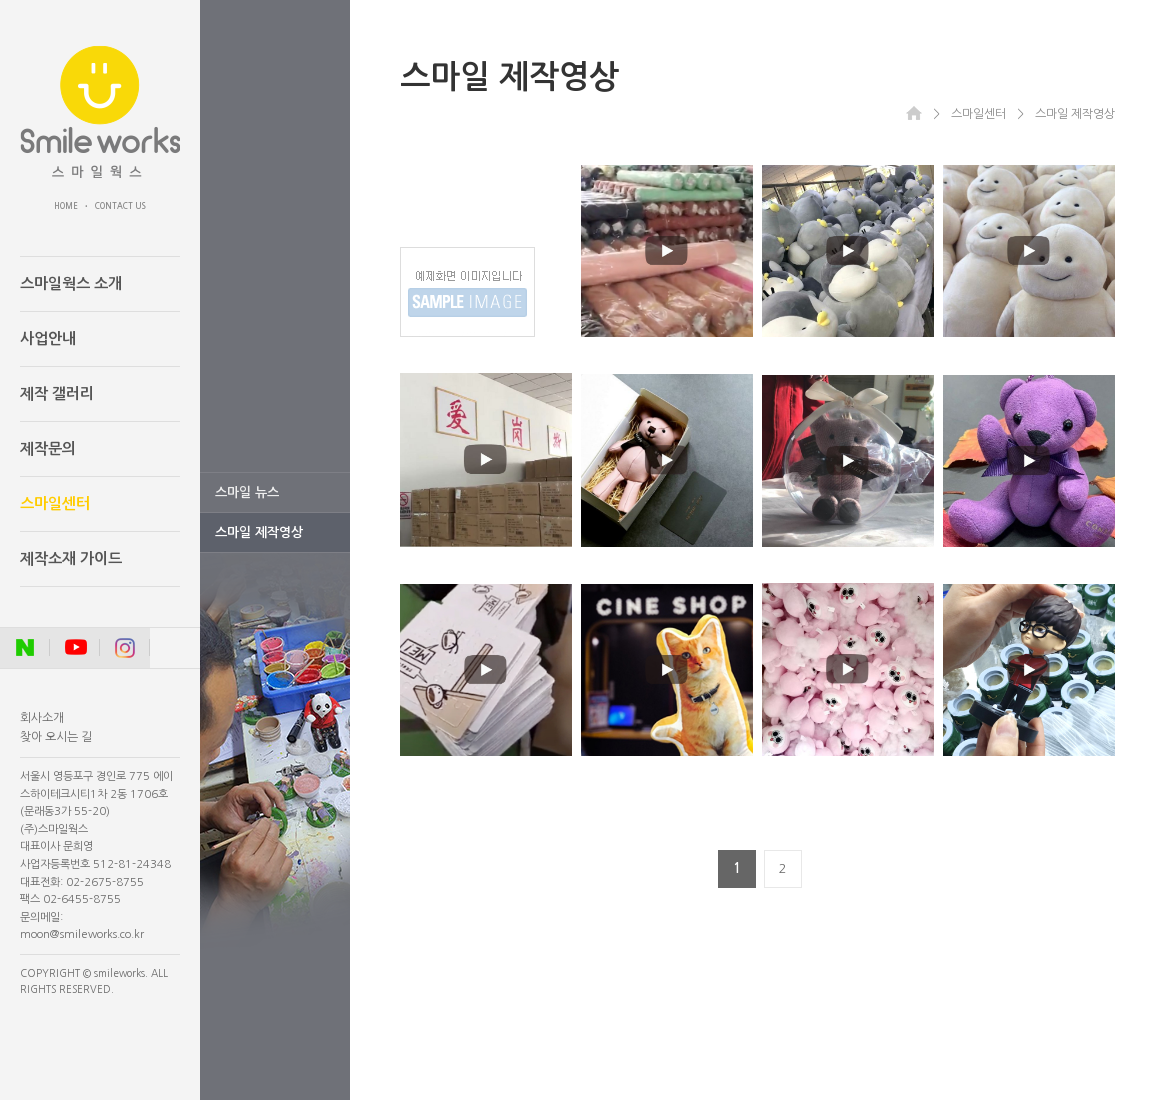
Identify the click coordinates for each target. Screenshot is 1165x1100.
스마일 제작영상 (259, 532)
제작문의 (48, 448)
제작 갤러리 (57, 393)
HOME (66, 206)
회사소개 (42, 718)
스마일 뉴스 (247, 492)
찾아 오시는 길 (56, 737)
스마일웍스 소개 (71, 283)
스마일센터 (55, 503)
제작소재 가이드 (71, 558)
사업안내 (48, 338)
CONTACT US (120, 206)
